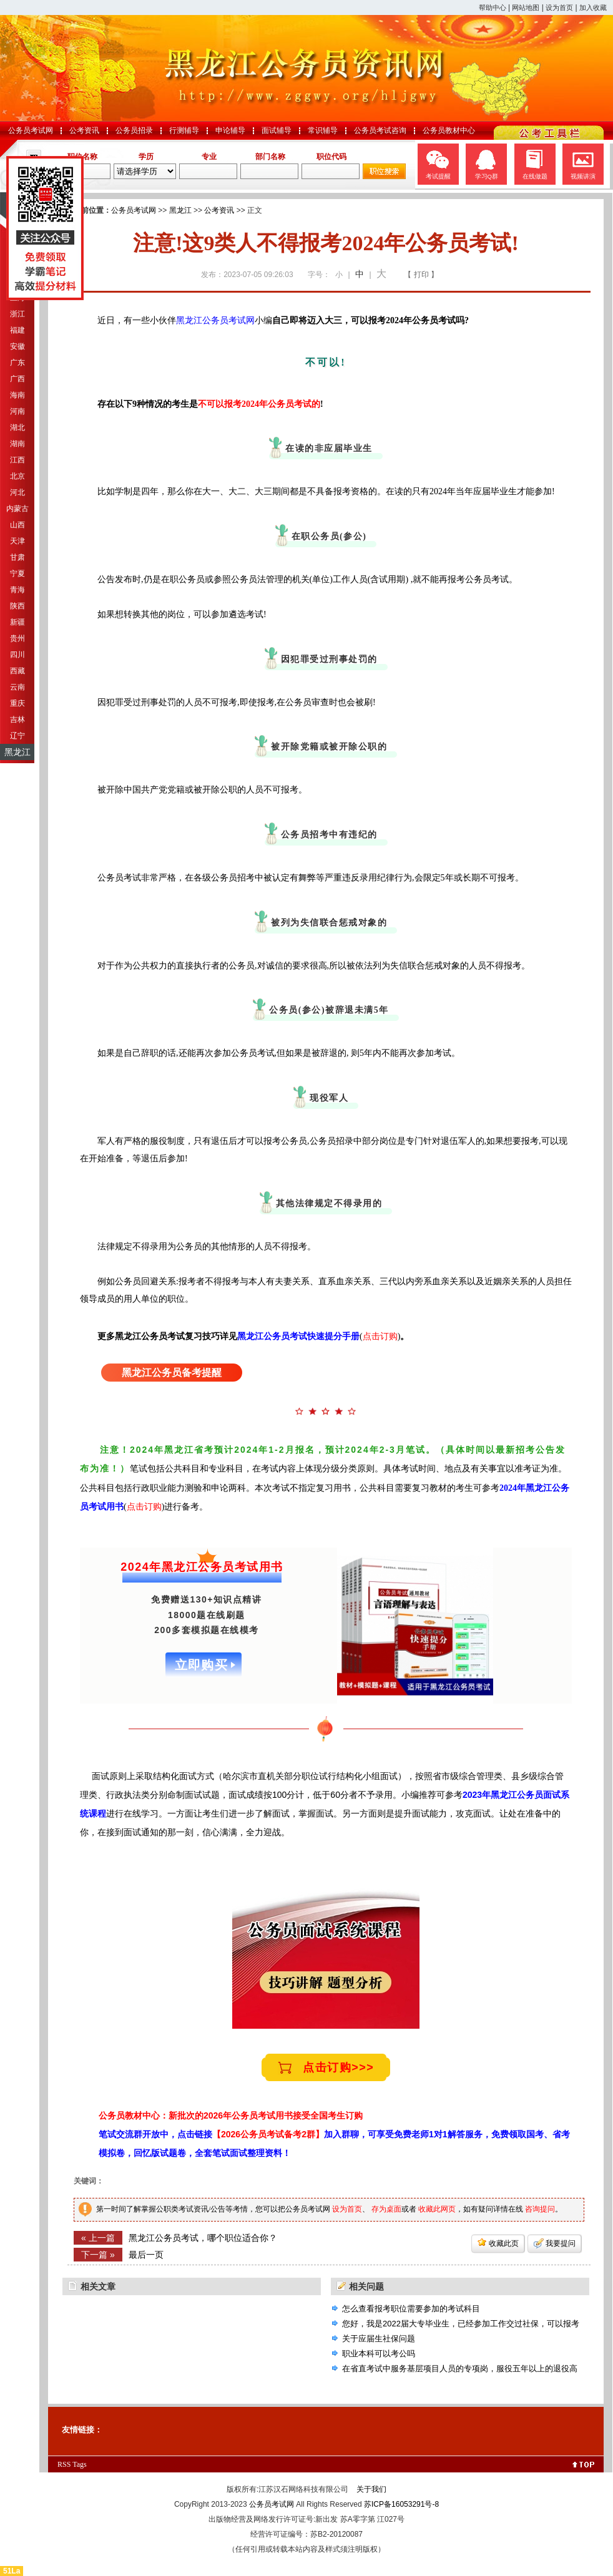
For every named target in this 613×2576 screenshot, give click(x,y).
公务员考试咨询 (380, 130)
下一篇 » (98, 2255)
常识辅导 (323, 130)
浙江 (17, 314)
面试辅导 (277, 130)
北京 (17, 476)
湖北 (17, 427)
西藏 (17, 670)
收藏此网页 (437, 2209)
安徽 (17, 346)
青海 (17, 589)
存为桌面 (386, 2209)
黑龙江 (17, 752)
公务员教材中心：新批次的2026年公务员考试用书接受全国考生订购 (231, 2115)
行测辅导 (184, 130)
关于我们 (371, 2489)
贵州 (17, 638)
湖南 (17, 443)
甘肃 (17, 557)
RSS (64, 2464)
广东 (17, 362)
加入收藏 (593, 7)
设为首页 (559, 7)
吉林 (17, 719)
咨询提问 (540, 2209)
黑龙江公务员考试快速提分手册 (298, 1336)
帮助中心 (492, 7)
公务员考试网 (30, 130)
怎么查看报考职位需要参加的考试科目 (411, 2308)
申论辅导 (230, 130)
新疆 (17, 622)
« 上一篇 (98, 2238)
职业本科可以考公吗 (378, 2353)
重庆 (17, 703)
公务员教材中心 (449, 130)
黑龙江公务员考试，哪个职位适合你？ (203, 2238)
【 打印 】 (421, 274)
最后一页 (146, 2255)
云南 (17, 687)
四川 (17, 654)
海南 (17, 395)
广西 (17, 378)
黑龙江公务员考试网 (215, 320)
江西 (17, 460)
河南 (17, 411)
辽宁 (17, 735)
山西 (17, 524)
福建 (17, 330)
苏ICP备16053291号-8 (401, 2504)
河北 (17, 492)
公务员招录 (134, 130)
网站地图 (525, 7)
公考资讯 (84, 130)
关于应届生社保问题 (378, 2338)
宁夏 (17, 573)
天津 (17, 541)
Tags (79, 2464)
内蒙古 (17, 508)
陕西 (17, 606)
